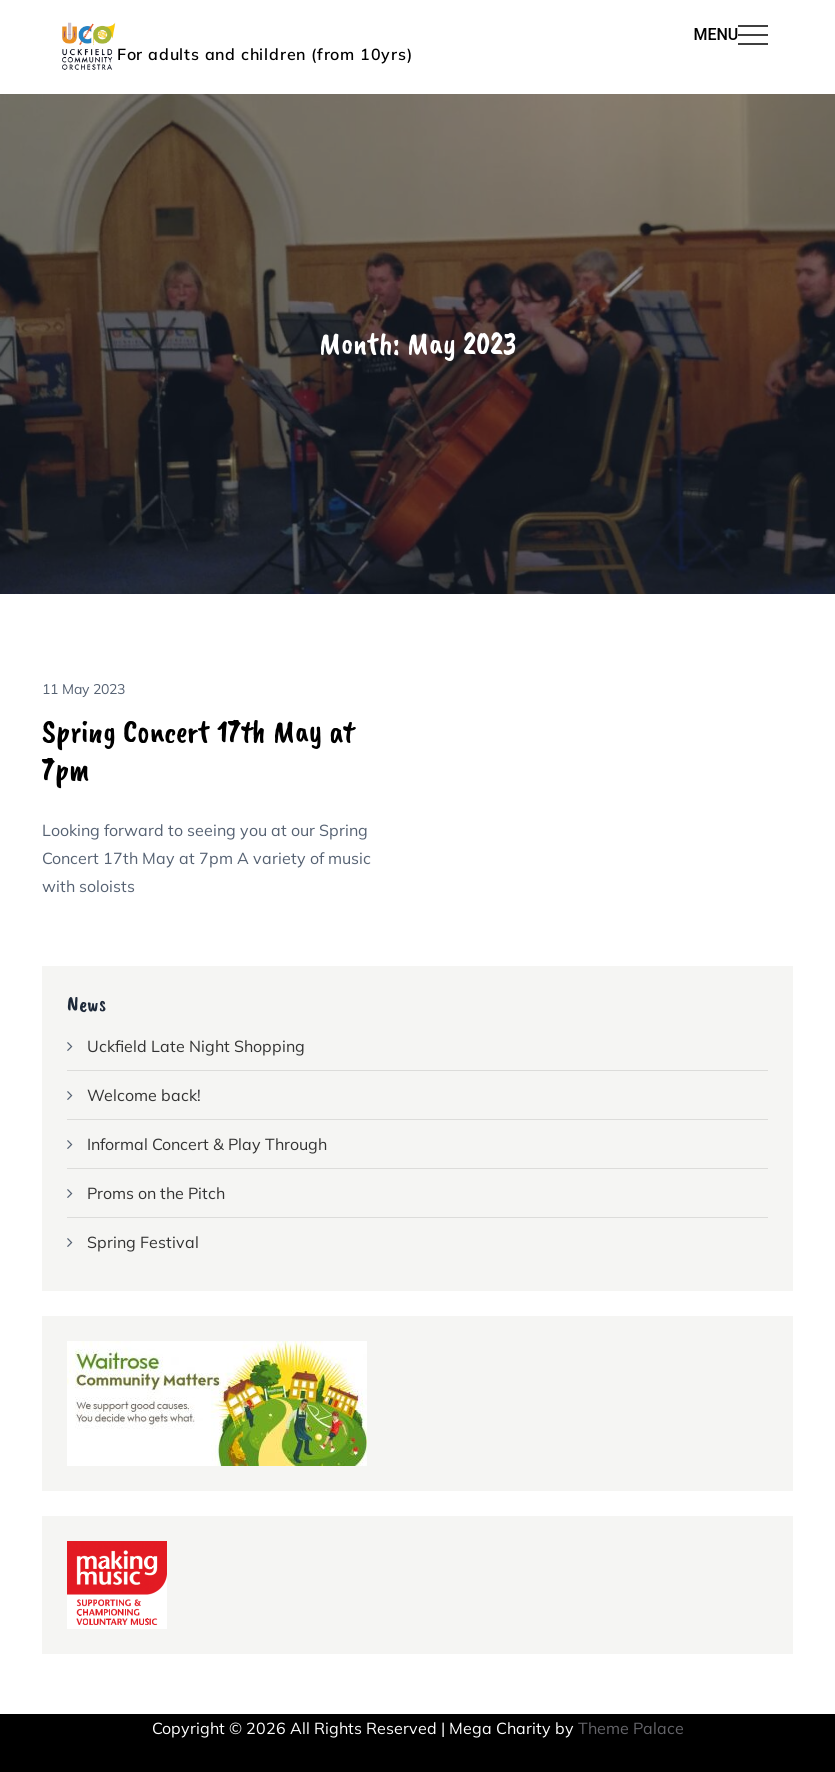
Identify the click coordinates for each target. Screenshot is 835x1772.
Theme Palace (631, 1728)
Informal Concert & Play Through (207, 1144)
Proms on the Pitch (156, 1193)
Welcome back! (144, 1095)
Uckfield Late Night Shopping (196, 1046)
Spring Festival (143, 1242)
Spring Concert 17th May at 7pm (198, 750)
